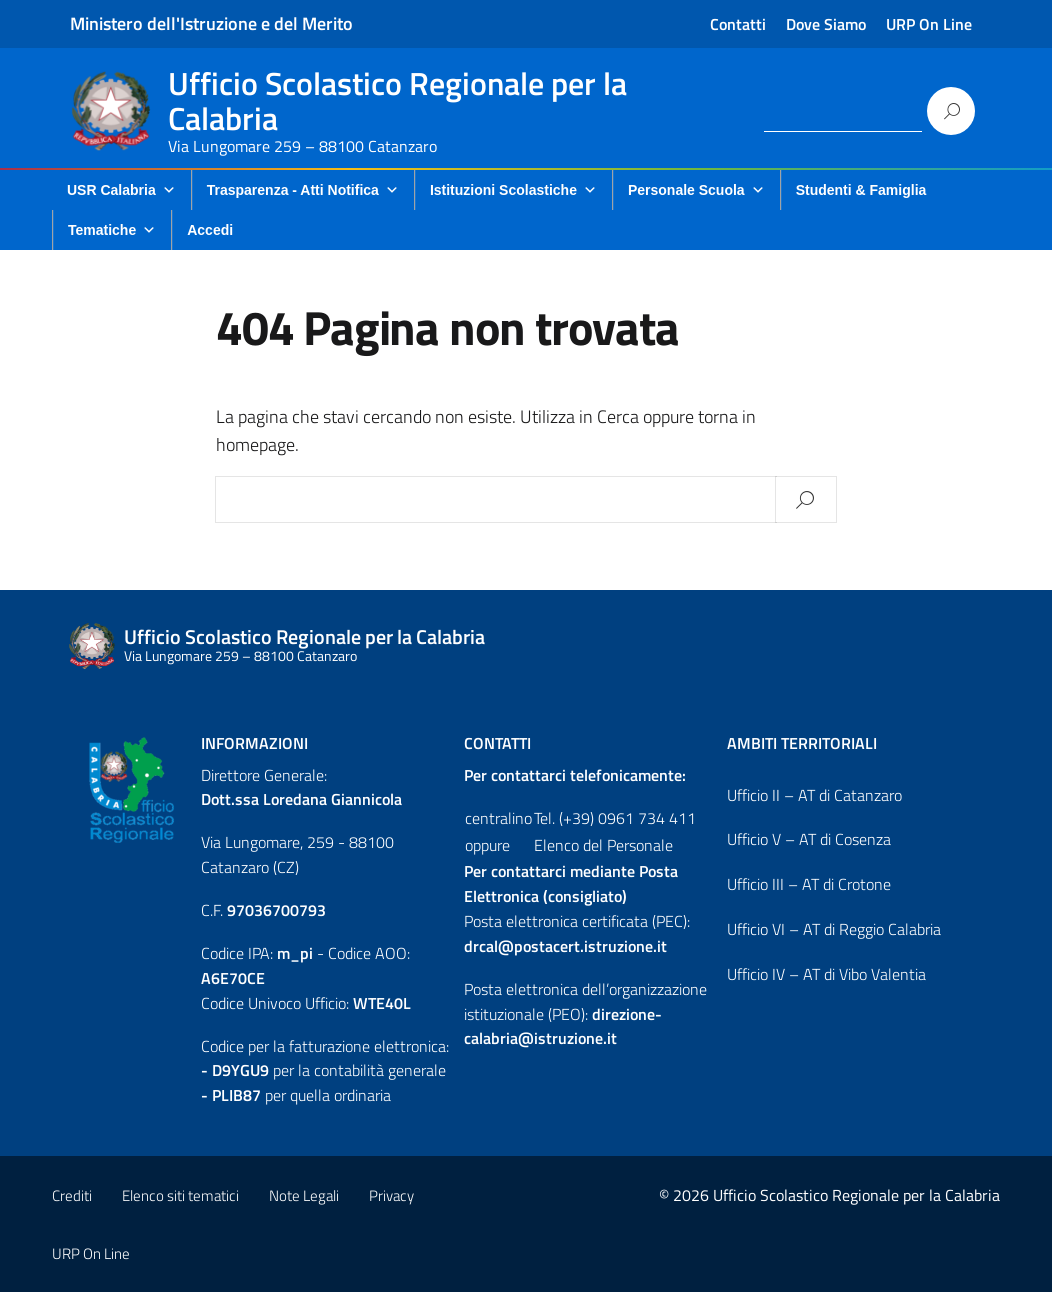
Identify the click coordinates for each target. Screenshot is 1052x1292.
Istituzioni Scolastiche (513, 190)
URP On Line (929, 24)
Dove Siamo (826, 24)
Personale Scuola (696, 190)
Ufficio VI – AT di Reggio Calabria (834, 929)
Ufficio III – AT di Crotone (809, 884)
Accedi (210, 230)
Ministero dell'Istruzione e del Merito (211, 23)
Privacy (391, 1195)
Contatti (738, 24)
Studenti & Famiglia (861, 190)
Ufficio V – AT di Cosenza (809, 839)
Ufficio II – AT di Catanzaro (814, 795)
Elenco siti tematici (180, 1195)
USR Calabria (121, 190)
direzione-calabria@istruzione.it (563, 1026)
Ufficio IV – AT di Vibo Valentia (826, 974)
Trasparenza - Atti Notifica (303, 190)
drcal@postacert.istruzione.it (565, 946)
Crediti (72, 1195)
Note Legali (304, 1195)
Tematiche (112, 230)
